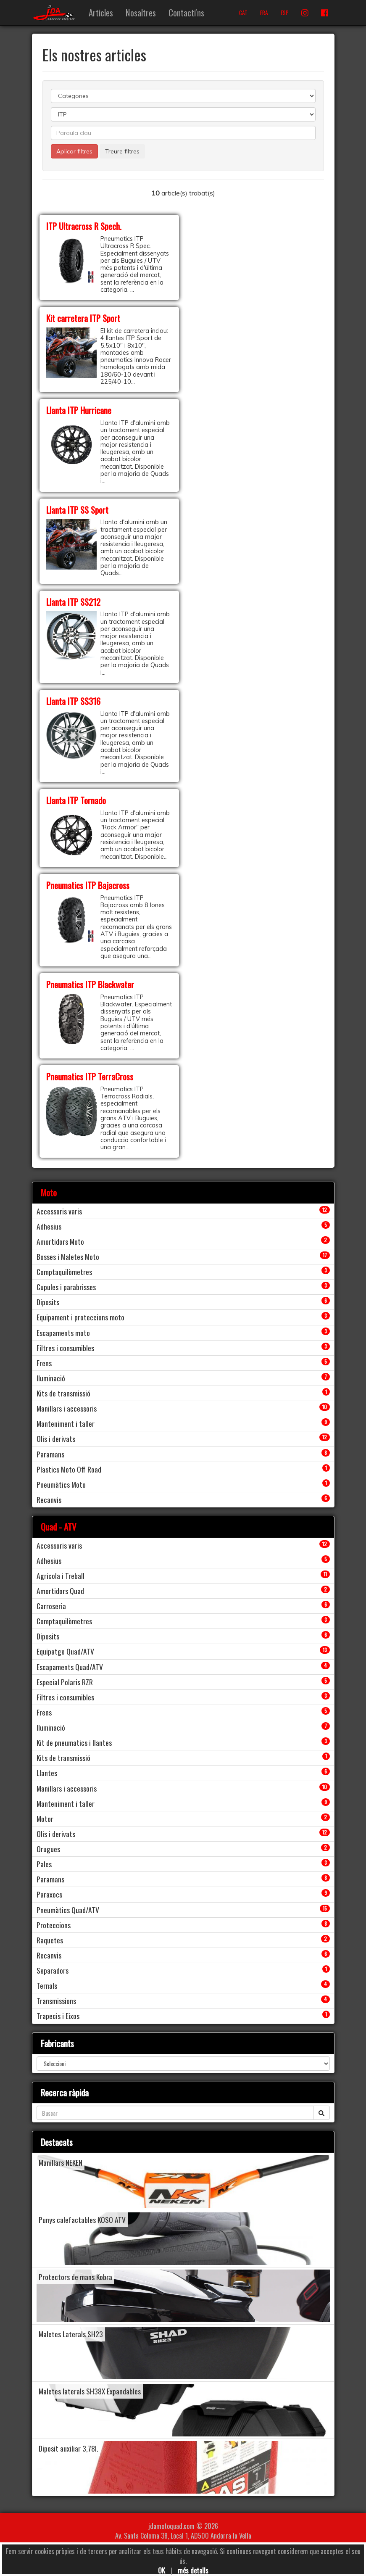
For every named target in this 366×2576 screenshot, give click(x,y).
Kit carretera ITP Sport (83, 318)
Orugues (48, 1848)
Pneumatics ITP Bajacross (87, 885)
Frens (44, 1362)
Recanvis (49, 1499)
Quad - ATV (58, 1526)
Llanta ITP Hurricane (78, 410)
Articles (101, 12)
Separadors (52, 1970)
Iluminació (51, 1377)
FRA (264, 12)
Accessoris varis (59, 1211)
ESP (285, 12)
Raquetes (50, 1940)
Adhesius (49, 1226)
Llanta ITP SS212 (73, 601)
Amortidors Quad (60, 1590)
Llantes (47, 1772)
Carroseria (51, 1605)
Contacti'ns (186, 12)
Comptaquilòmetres (64, 1271)
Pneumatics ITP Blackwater (90, 984)
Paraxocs (49, 1894)
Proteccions (54, 1924)
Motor (45, 1818)
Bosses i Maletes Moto (68, 1256)
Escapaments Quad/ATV (70, 1666)
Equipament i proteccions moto (80, 1317)
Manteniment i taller (66, 1423)
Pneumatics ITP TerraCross (89, 1076)
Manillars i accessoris (67, 1408)
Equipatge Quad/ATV (65, 1651)
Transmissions (56, 2000)
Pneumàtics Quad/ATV (68, 1909)
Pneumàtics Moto (61, 1484)
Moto (49, 1192)
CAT (243, 12)
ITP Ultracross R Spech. (83, 225)
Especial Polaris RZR (65, 1681)
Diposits (48, 1301)
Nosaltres (141, 12)
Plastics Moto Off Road (69, 1469)
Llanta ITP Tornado (76, 800)
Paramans (50, 1454)
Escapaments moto (63, 1332)
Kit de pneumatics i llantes (74, 1742)
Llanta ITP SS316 (73, 700)
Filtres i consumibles (65, 1347)
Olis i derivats (56, 1438)
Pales (44, 1863)
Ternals (47, 1985)
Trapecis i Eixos (58, 2015)
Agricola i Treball (60, 1575)
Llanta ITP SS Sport (77, 509)
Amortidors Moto (60, 1241)
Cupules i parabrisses (66, 1286)
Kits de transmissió (63, 1393)
